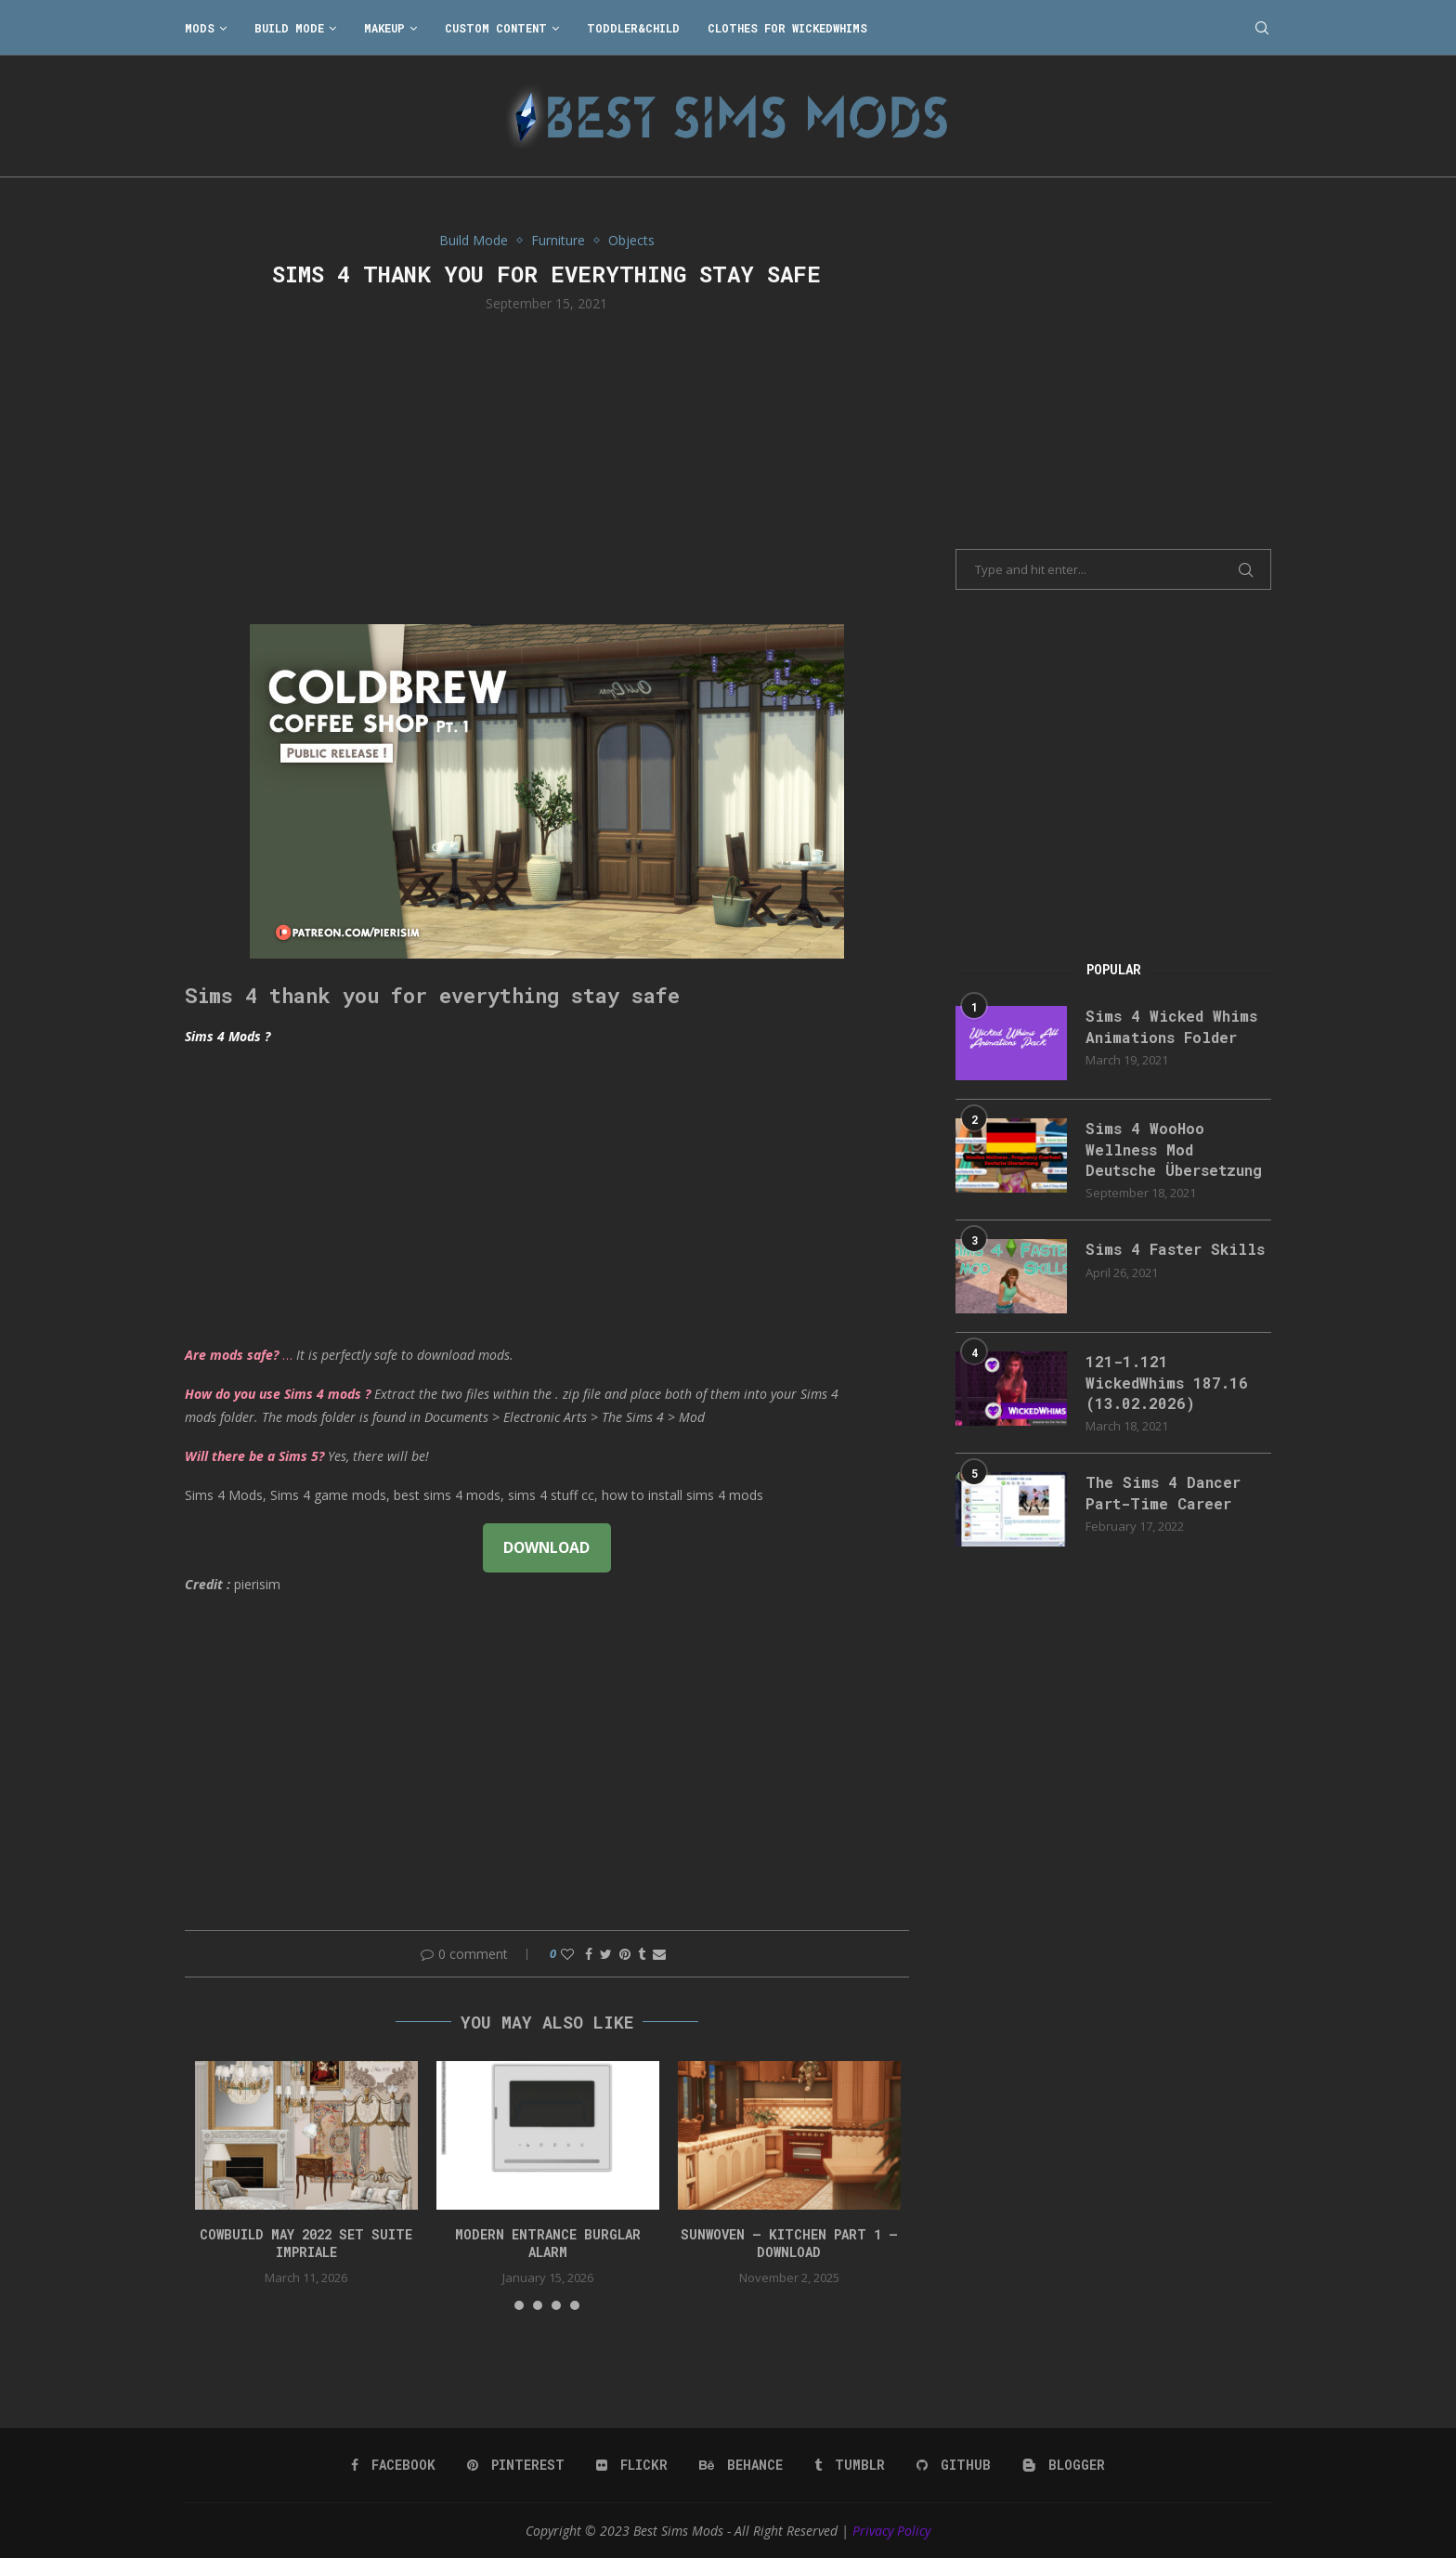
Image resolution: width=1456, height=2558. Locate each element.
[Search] (1262, 28)
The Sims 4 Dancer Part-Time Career (1163, 1492)
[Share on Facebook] (588, 1954)
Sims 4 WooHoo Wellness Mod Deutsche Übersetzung (1174, 1149)
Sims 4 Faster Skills (1175, 1249)
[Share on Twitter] (606, 1954)
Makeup (384, 27)
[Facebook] (393, 2465)
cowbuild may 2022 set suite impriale (306, 2243)
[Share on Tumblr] (641, 1954)
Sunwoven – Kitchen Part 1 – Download (789, 2243)
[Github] (953, 2465)
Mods (199, 27)
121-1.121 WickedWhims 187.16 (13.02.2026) (1167, 1382)
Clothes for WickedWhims (787, 27)
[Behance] (741, 2465)
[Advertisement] (547, 466)
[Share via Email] (659, 1954)
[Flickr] (632, 2465)
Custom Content (496, 27)
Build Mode (289, 27)
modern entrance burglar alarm (548, 2243)
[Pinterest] (516, 2465)
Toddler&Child (633, 27)
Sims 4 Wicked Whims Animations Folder (1171, 1026)
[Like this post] (567, 1954)
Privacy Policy (891, 2530)
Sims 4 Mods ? (227, 1036)
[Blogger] (1063, 2465)
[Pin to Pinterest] (624, 1954)
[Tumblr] (849, 2465)
